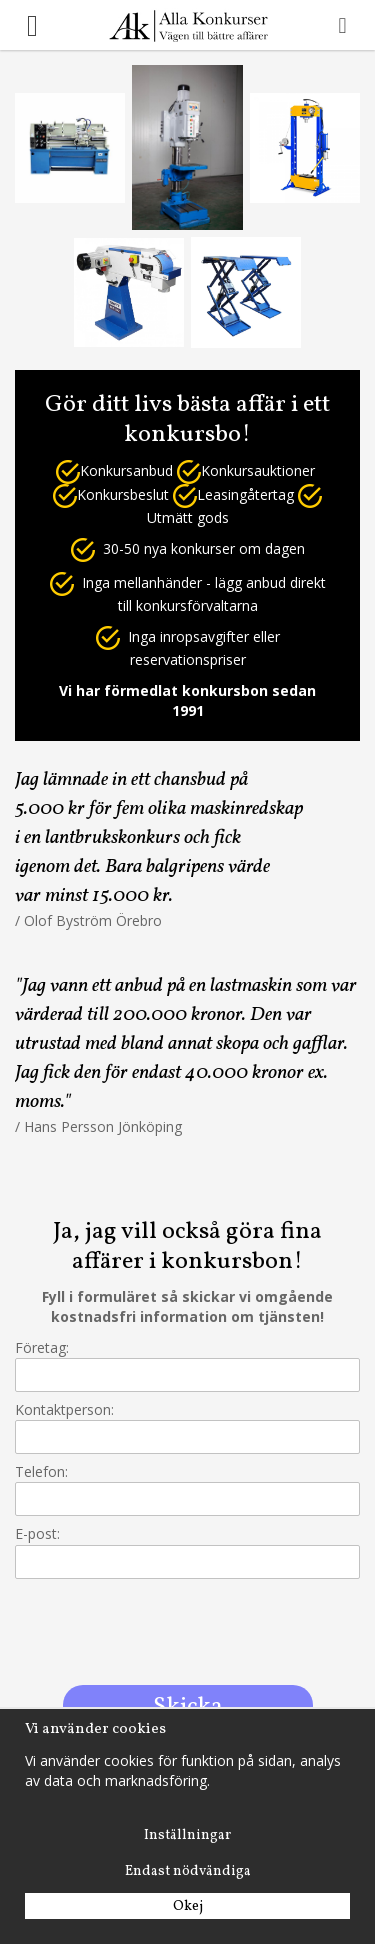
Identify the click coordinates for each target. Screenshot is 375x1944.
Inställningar (187, 1835)
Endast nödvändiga (188, 1871)
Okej (188, 1906)
